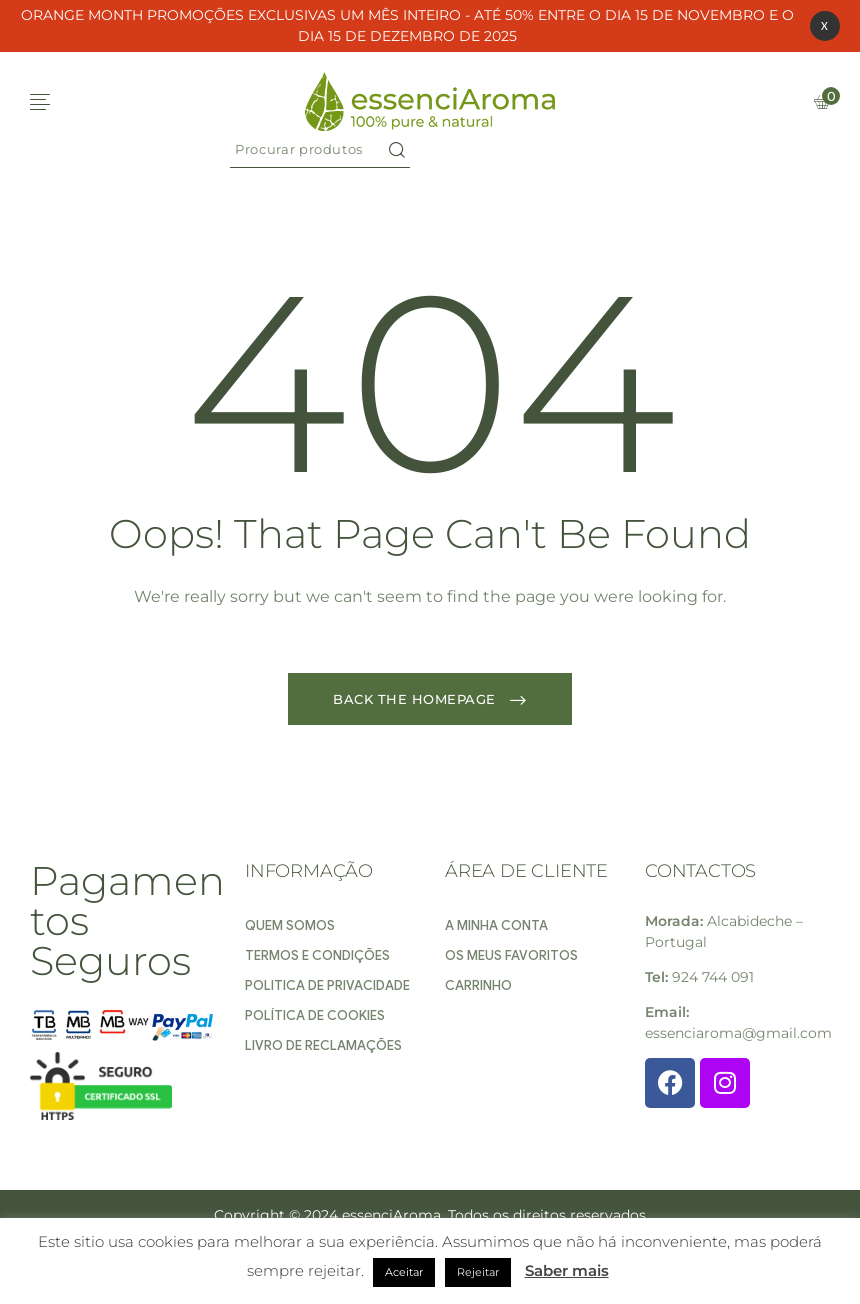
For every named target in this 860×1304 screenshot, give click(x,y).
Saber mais (567, 1270)
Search (397, 149)
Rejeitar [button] (478, 1272)
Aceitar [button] (404, 1272)
